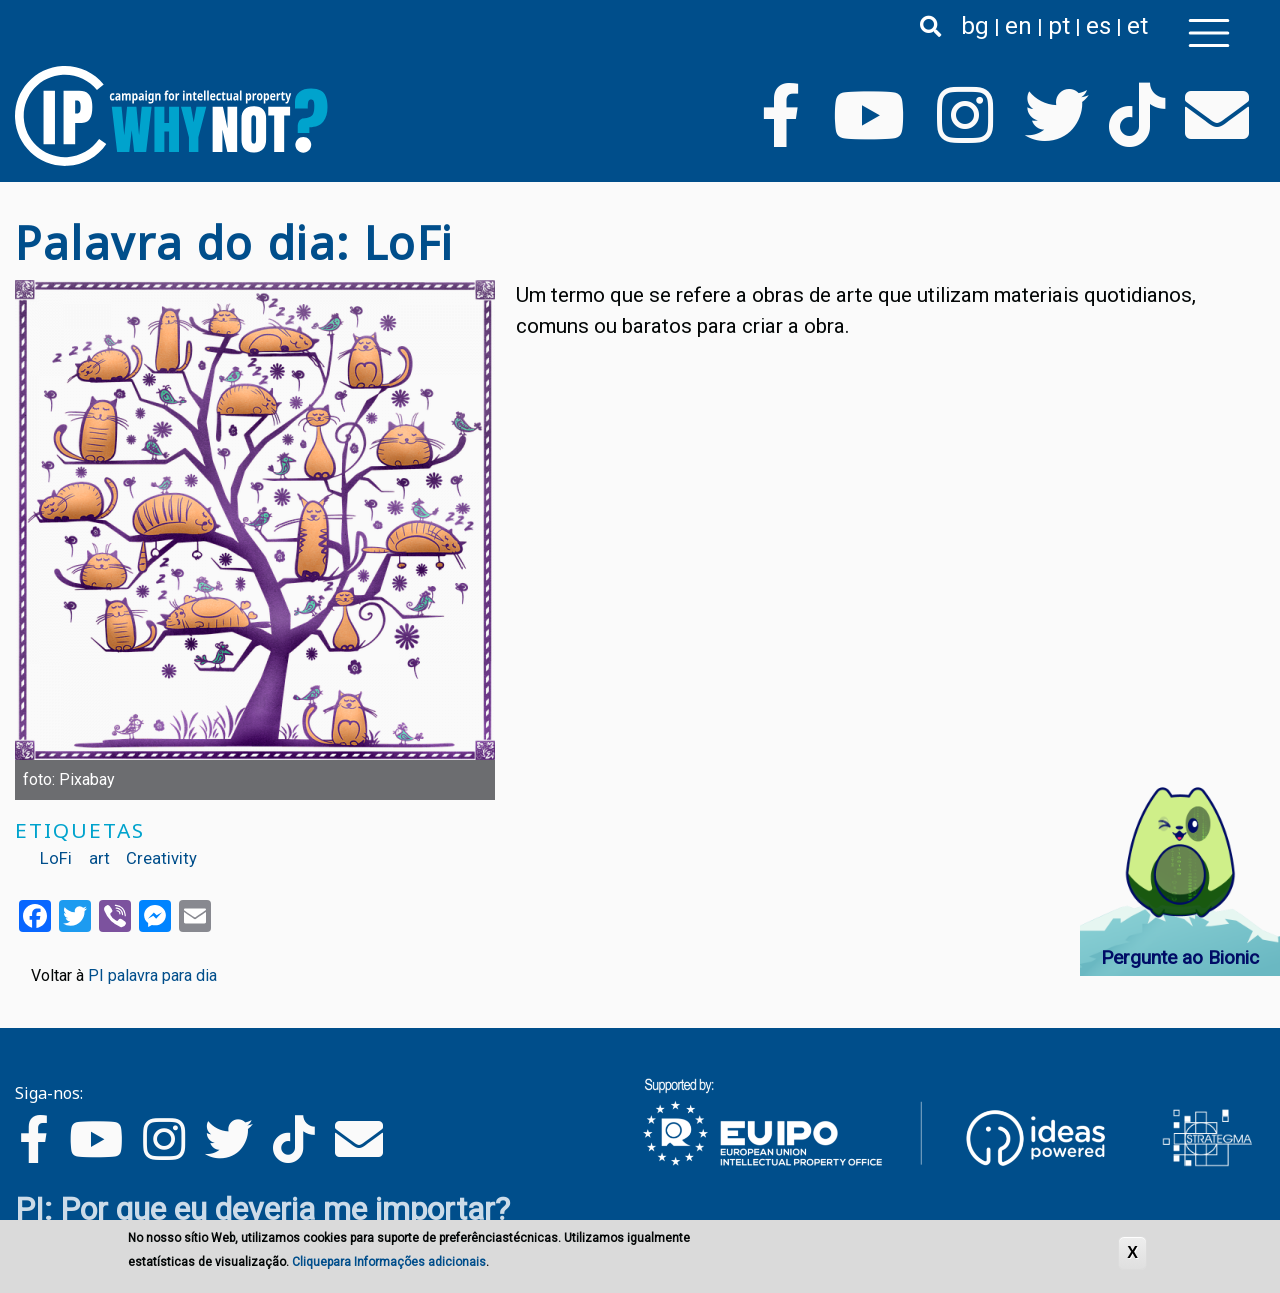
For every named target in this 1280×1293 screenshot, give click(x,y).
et (1137, 26)
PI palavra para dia (152, 975)
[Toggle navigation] (1209, 33)
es (1098, 26)
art (99, 858)
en (1018, 26)
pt (1059, 26)
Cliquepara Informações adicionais (389, 1263)
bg (975, 26)
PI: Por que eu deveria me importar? (262, 1209)
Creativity (161, 858)
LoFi (56, 858)
